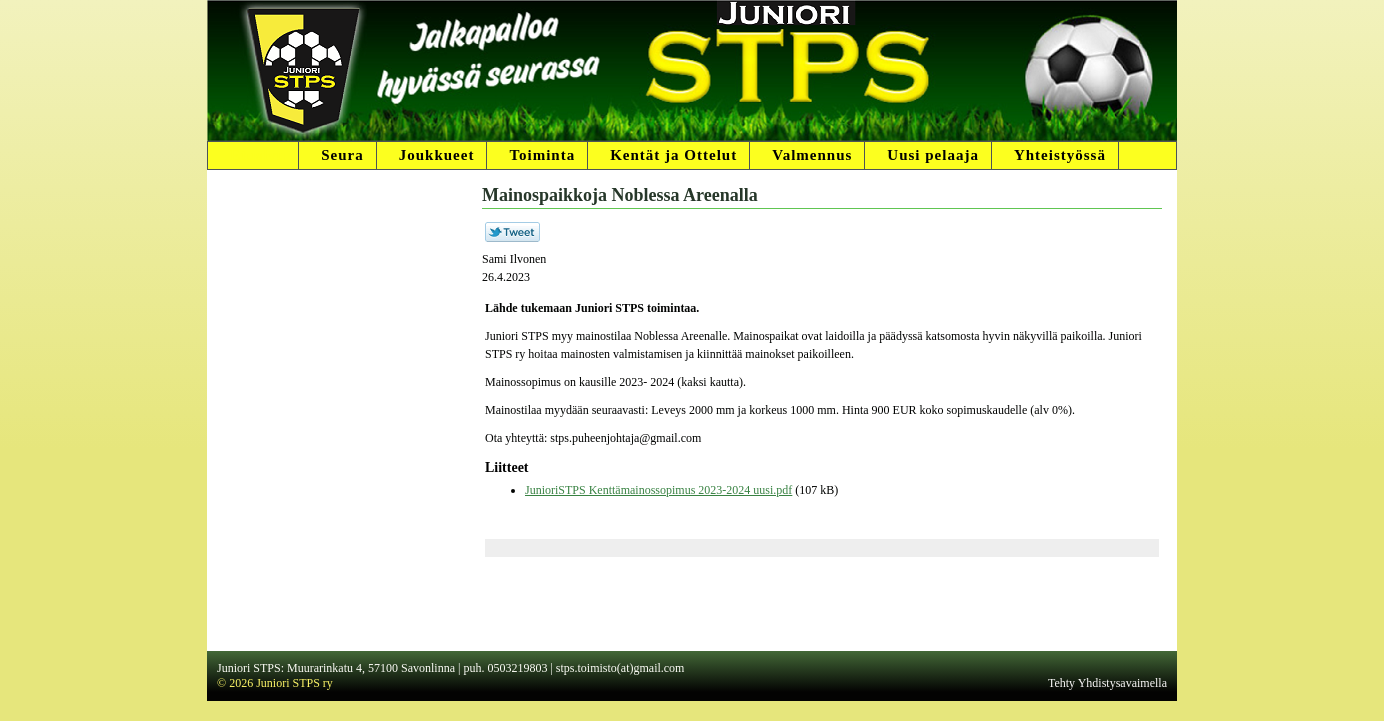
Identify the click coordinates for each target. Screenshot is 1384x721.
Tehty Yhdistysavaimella (1107, 683)
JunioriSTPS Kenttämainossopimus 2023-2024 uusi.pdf (658, 490)
